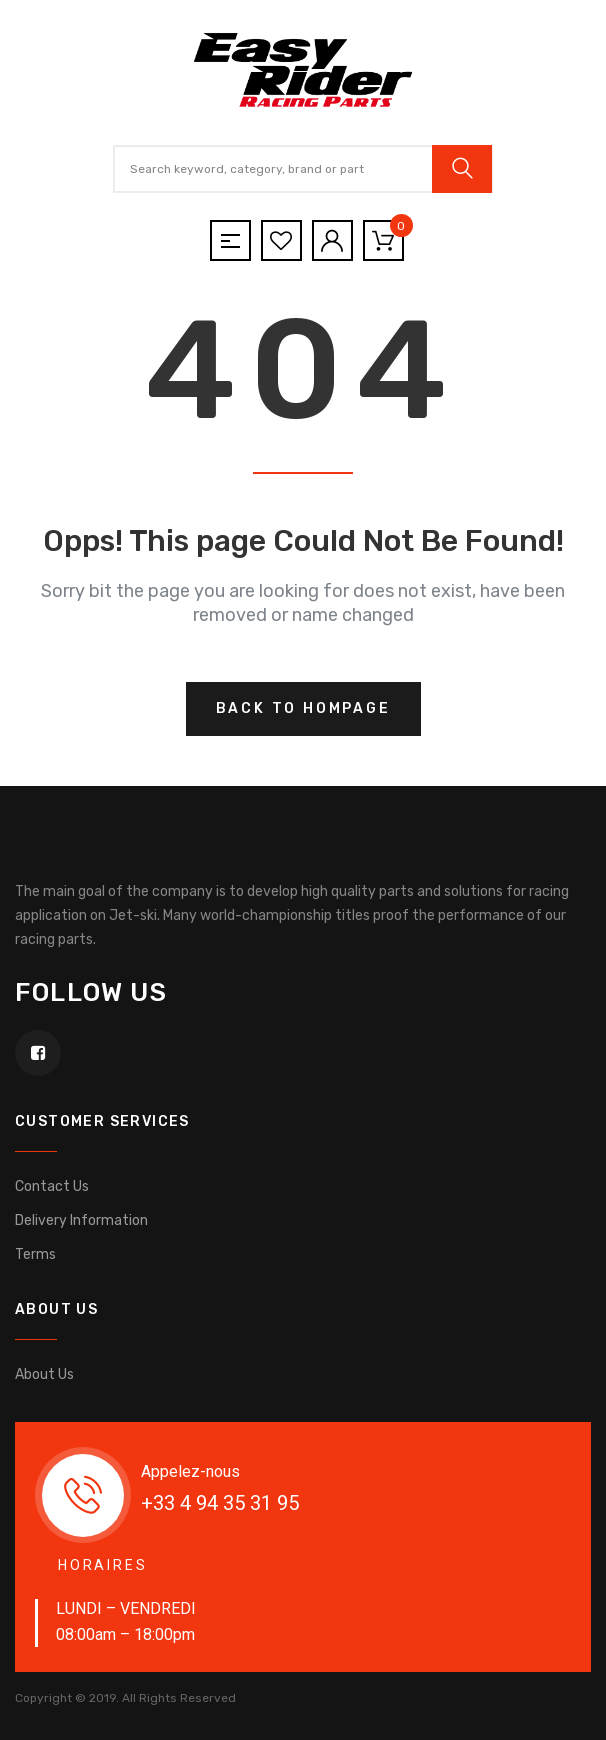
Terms (35, 1254)
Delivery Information (81, 1220)
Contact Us (52, 1186)
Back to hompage (303, 708)
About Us (44, 1374)
